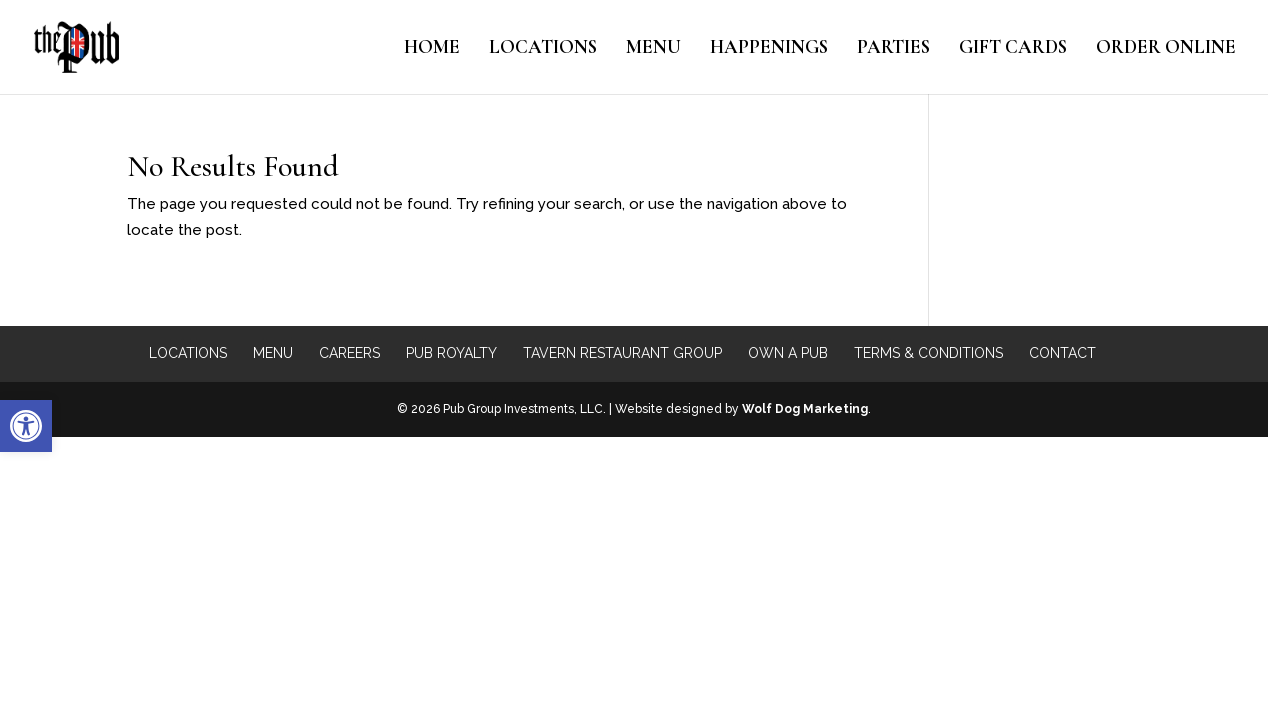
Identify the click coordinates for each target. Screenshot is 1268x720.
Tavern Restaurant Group (622, 353)
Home (432, 49)
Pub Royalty (451, 353)
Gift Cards (1013, 49)
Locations (543, 49)
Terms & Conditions (928, 353)
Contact (1062, 353)
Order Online (1166, 49)
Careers (349, 353)
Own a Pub (788, 353)
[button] (26, 426)
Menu (653, 49)
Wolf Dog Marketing (805, 409)
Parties (893, 49)
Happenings (769, 49)
